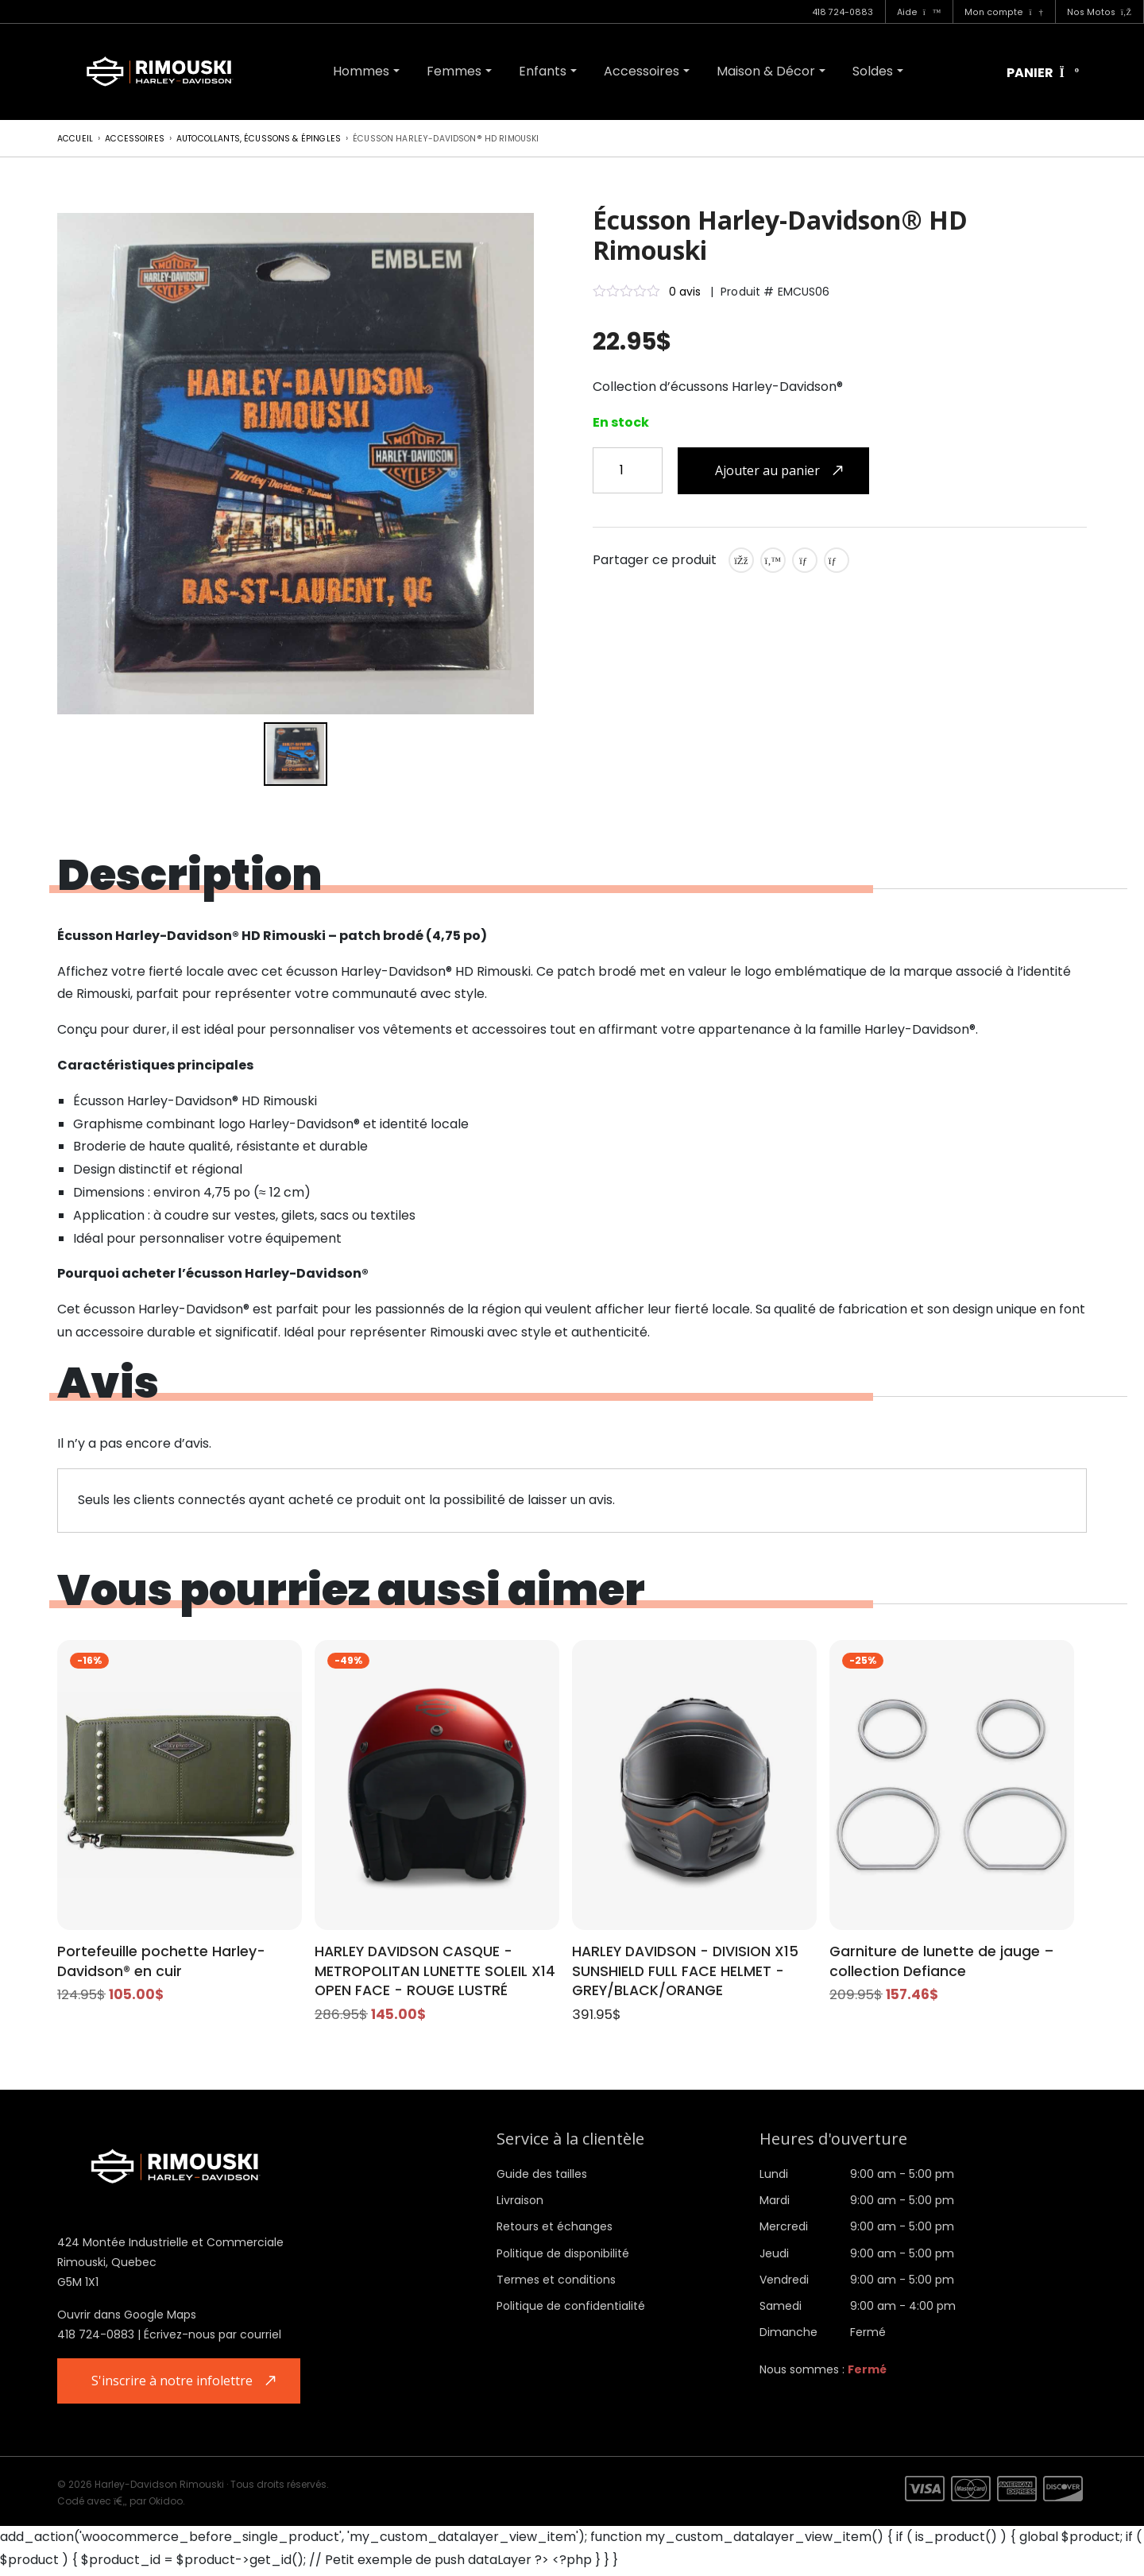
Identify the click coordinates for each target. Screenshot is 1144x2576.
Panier (1043, 73)
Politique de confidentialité (571, 2308)
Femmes (454, 71)
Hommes (361, 71)
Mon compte (1003, 12)
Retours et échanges (555, 2230)
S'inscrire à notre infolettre (175, 2383)
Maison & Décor (766, 71)
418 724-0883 (842, 12)
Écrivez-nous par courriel (212, 2338)
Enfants (542, 71)
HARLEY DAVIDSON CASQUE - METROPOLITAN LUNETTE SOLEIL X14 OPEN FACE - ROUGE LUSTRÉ (428, 1972)
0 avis (685, 292)
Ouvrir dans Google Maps (126, 2318)
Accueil (75, 139)
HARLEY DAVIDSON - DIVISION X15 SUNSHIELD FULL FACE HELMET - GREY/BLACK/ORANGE (693, 1972)
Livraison (520, 2203)
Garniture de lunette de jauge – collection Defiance (948, 1962)
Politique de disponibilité (563, 2256)
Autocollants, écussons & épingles (258, 139)
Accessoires (641, 71)
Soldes (872, 71)
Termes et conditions (556, 2282)
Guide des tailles (542, 2176)
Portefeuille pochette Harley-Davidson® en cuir (166, 1962)
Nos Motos (1099, 12)
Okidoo (166, 2505)
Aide (919, 12)
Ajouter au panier (767, 470)
